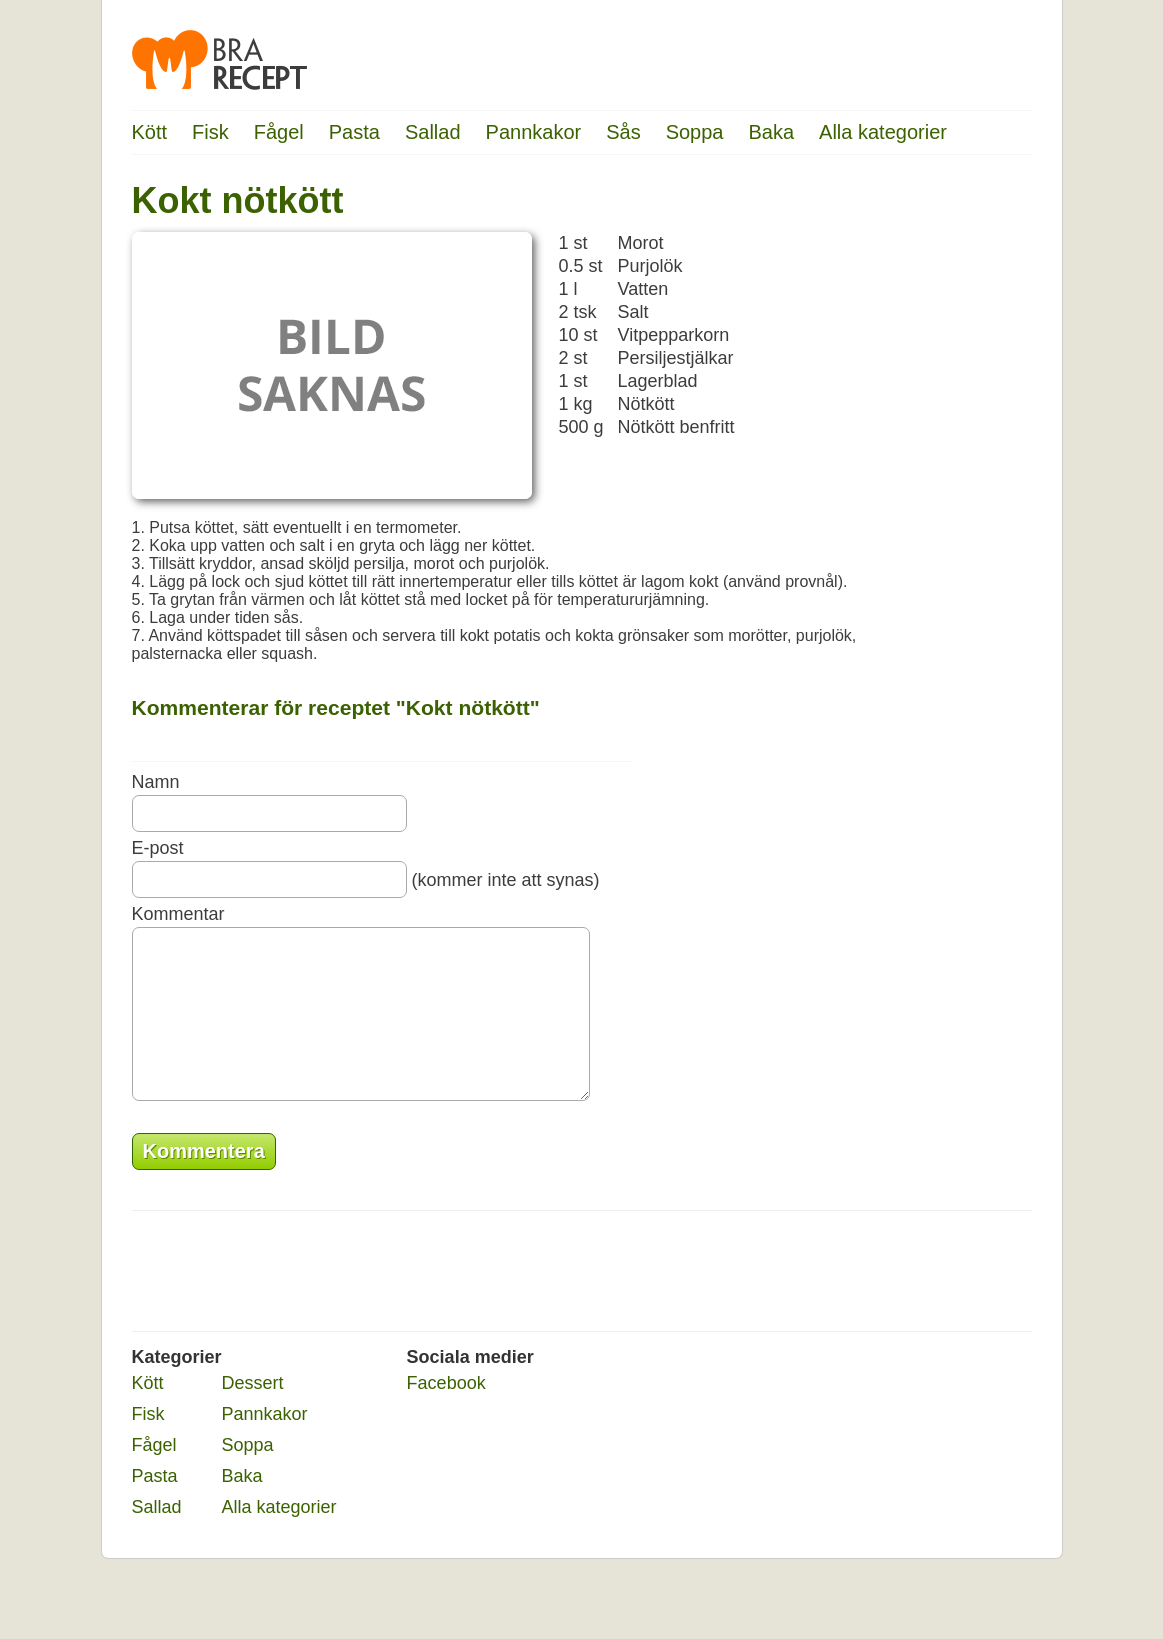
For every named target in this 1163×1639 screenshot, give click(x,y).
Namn (156, 782)
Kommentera (204, 1181)
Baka (771, 132)
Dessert (253, 1413)
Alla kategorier (883, 132)
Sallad (433, 132)
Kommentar (178, 914)
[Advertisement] (952, 485)
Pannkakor (534, 132)
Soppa (695, 132)
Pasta (354, 132)
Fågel (279, 132)
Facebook (446, 1413)
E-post (158, 848)
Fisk (210, 132)
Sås (623, 132)
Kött (150, 132)
